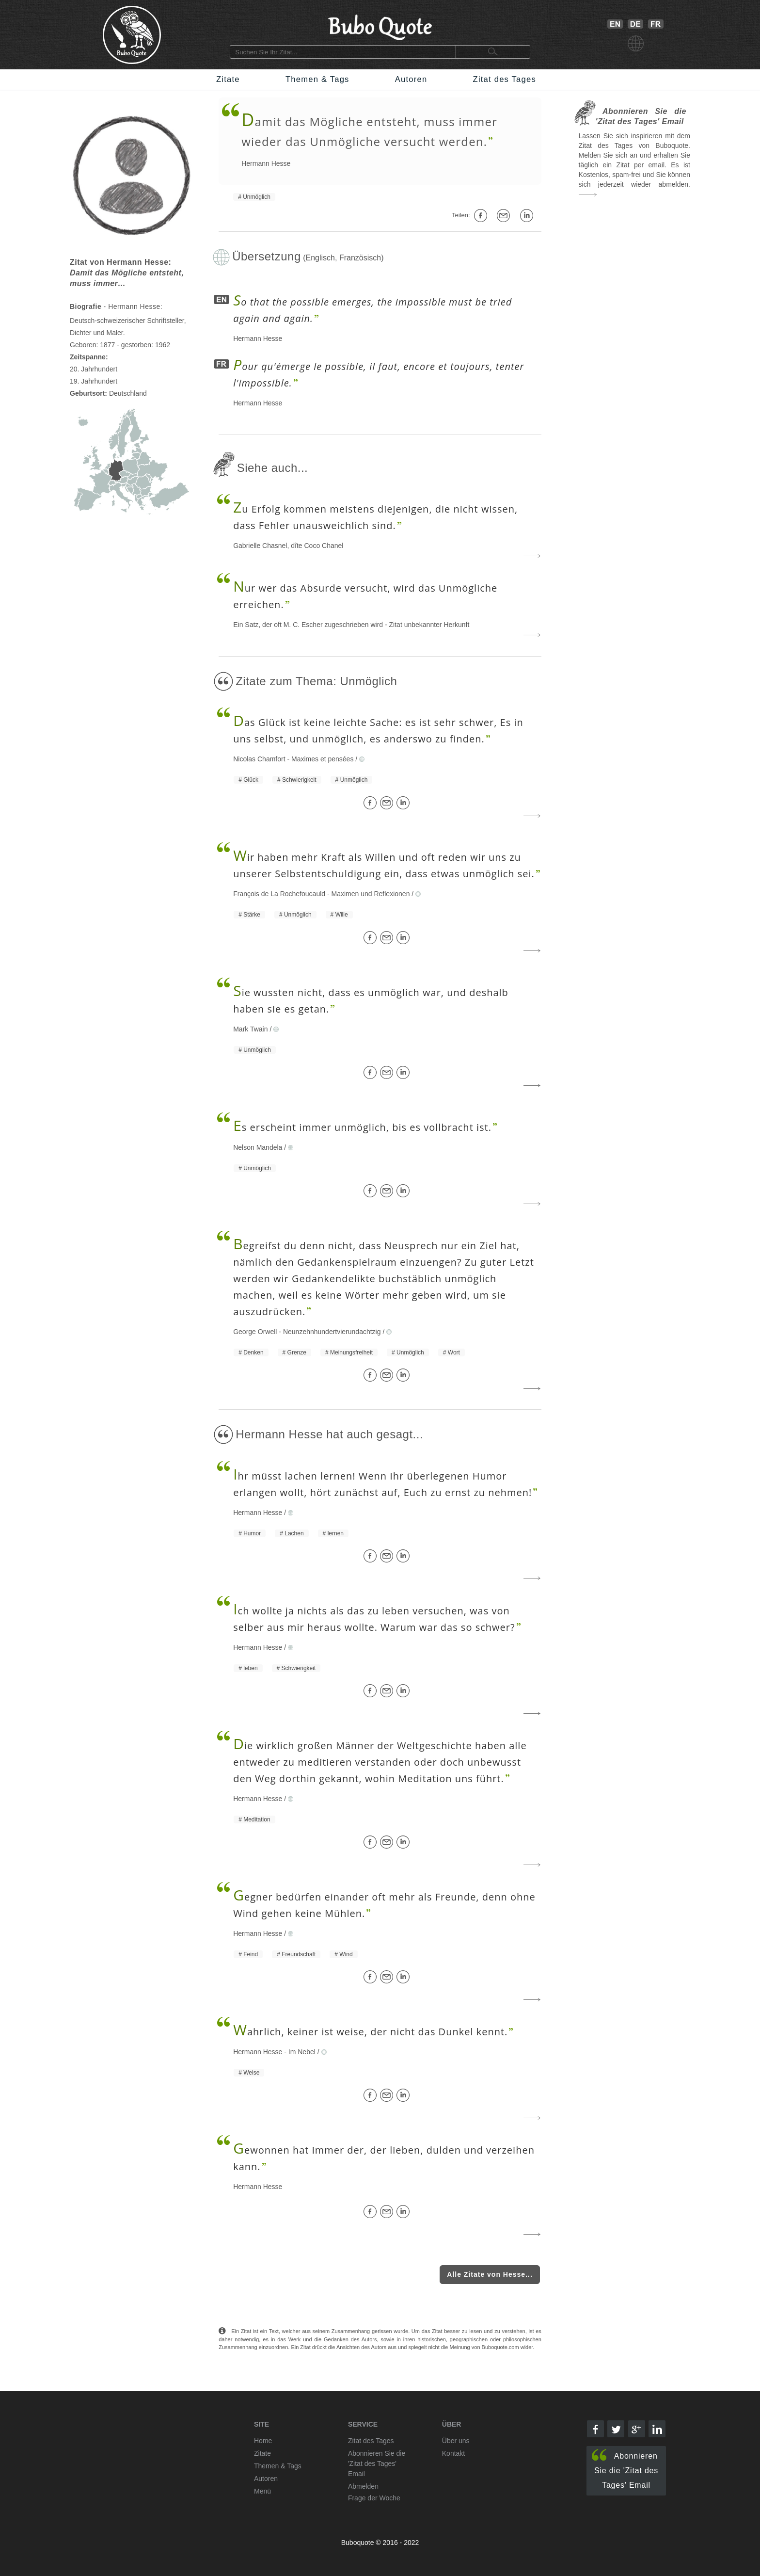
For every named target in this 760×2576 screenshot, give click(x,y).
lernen (336, 1533)
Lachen (294, 1533)
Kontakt (453, 2453)
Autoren (411, 79)
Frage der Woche (374, 2498)
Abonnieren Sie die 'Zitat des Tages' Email (625, 2469)
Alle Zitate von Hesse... (490, 2274)
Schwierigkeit (299, 779)
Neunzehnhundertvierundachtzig (332, 1332)
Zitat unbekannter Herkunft (429, 624)
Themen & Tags (317, 79)
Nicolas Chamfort (259, 759)
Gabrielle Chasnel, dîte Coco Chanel (288, 545)
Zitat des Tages (504, 79)
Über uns (456, 2441)
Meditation (256, 1819)
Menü (262, 2491)
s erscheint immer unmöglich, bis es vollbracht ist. (362, 1127)
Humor (252, 1533)
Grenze (296, 1352)
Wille (341, 914)
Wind (345, 1954)
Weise (251, 2072)
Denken (253, 1352)
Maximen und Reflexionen (371, 894)
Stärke (251, 914)
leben (250, 1668)
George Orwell (255, 1332)
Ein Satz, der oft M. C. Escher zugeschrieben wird (308, 624)
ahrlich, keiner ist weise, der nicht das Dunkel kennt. (370, 2031)
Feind (250, 1954)
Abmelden (363, 2486)
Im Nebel (302, 2052)
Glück (250, 779)
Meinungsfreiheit (351, 1352)
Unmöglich (256, 196)
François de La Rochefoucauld (279, 894)
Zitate (228, 79)
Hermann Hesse (265, 163)
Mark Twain (250, 1029)
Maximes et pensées (322, 759)
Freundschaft (299, 1954)
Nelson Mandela (257, 1147)
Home (263, 2441)
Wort (454, 1352)
